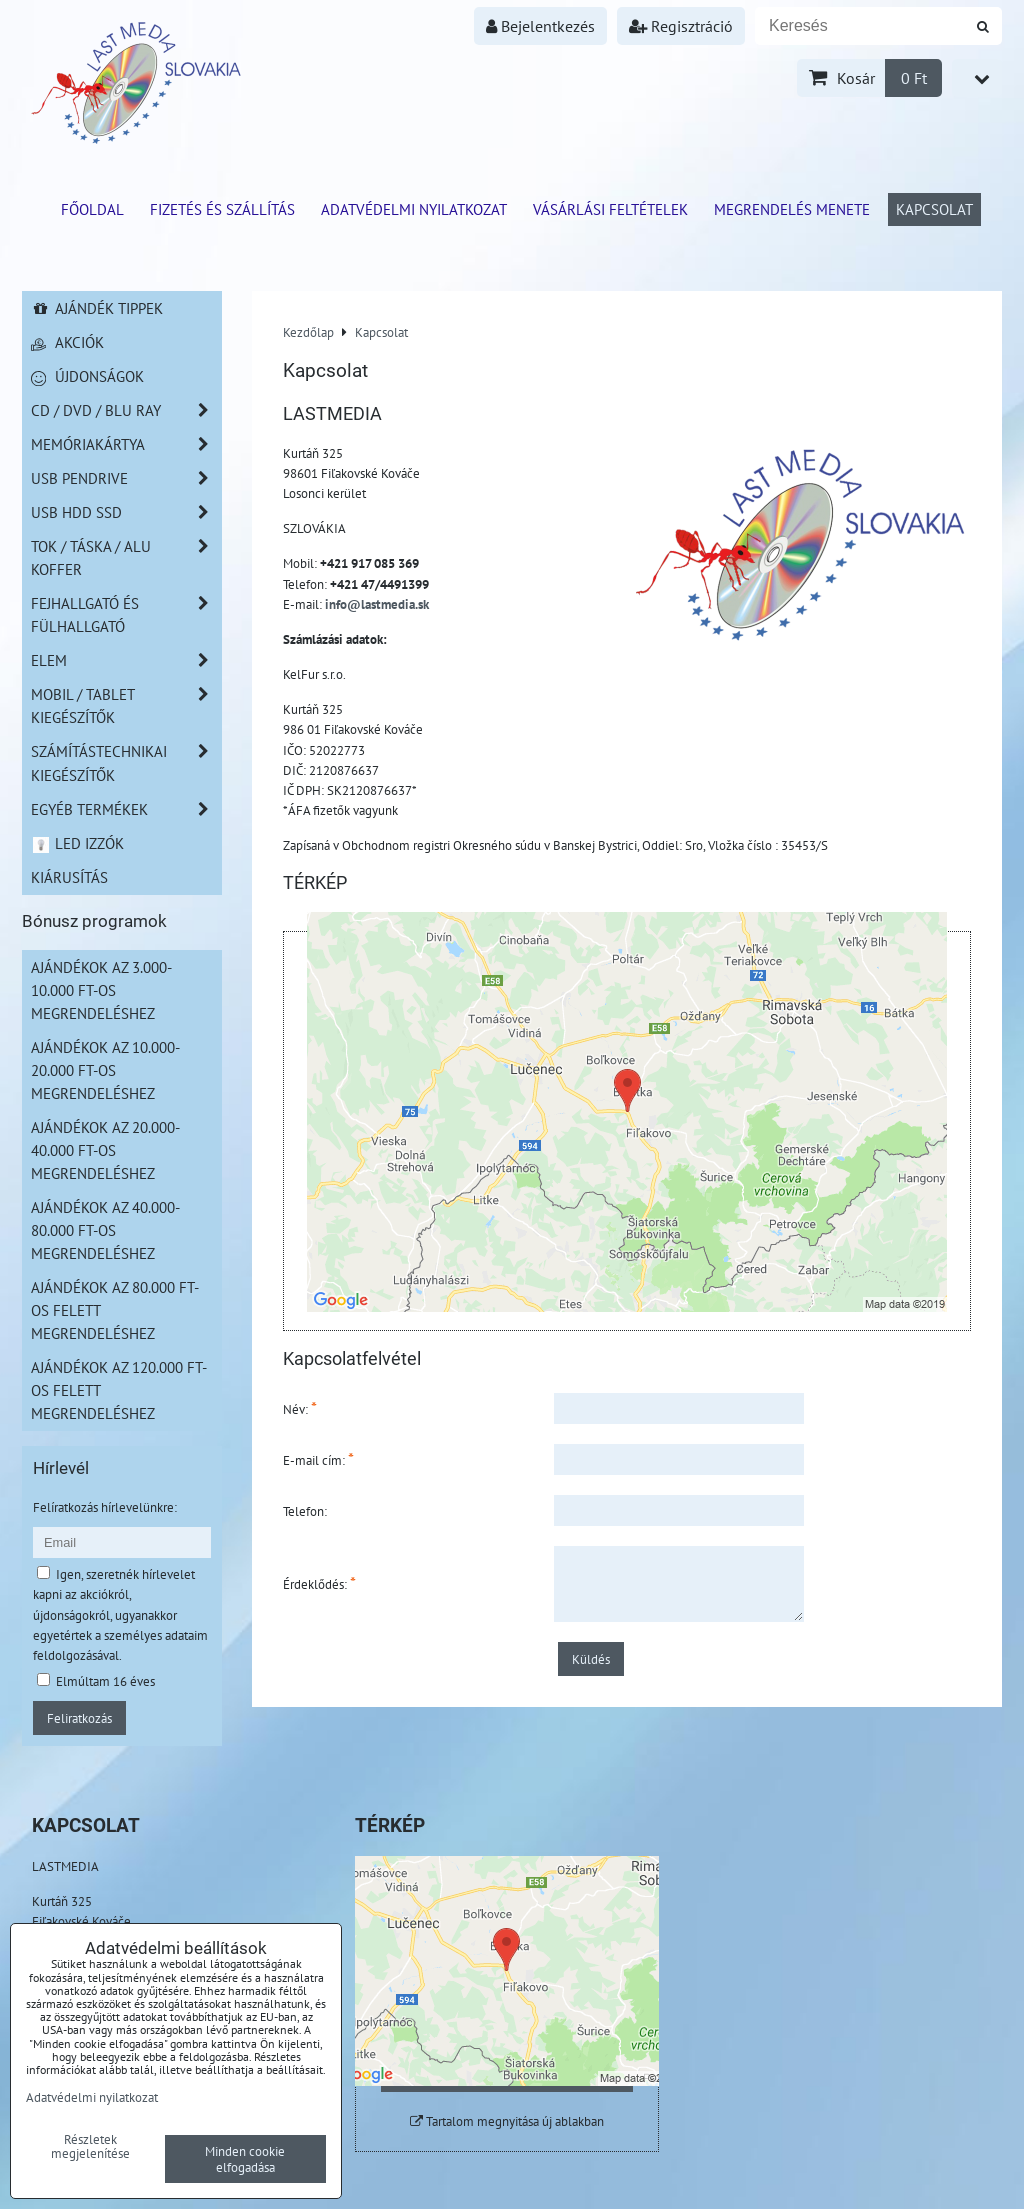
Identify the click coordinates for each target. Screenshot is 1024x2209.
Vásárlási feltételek (610, 209)
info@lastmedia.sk (377, 604)
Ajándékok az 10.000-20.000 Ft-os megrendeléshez (105, 1070)
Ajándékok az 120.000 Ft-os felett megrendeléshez (119, 1390)
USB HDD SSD (126, 512)
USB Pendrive (126, 478)
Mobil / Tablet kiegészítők (126, 706)
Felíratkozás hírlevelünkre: (105, 1507)
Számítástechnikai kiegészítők (126, 763)
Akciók (67, 342)
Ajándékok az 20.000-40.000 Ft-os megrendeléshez (105, 1150)
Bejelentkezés (540, 26)
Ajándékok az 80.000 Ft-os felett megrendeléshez (115, 1310)
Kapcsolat (934, 209)
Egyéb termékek (126, 809)
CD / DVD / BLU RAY (126, 410)
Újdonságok (87, 376)
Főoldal (92, 209)
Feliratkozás (79, 1718)
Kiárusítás (69, 877)
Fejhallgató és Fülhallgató (126, 615)
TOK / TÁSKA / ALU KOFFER (126, 558)
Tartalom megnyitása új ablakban (507, 2121)
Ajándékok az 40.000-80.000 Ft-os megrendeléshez (105, 1230)
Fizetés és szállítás (222, 209)
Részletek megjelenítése (90, 2147)
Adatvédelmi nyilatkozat (414, 209)
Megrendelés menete (792, 209)
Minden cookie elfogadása (245, 2159)
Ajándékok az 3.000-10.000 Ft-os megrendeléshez (101, 990)
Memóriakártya (126, 444)
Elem (126, 660)
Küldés (591, 1659)
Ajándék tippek (97, 308)
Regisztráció (681, 26)
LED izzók (77, 843)
